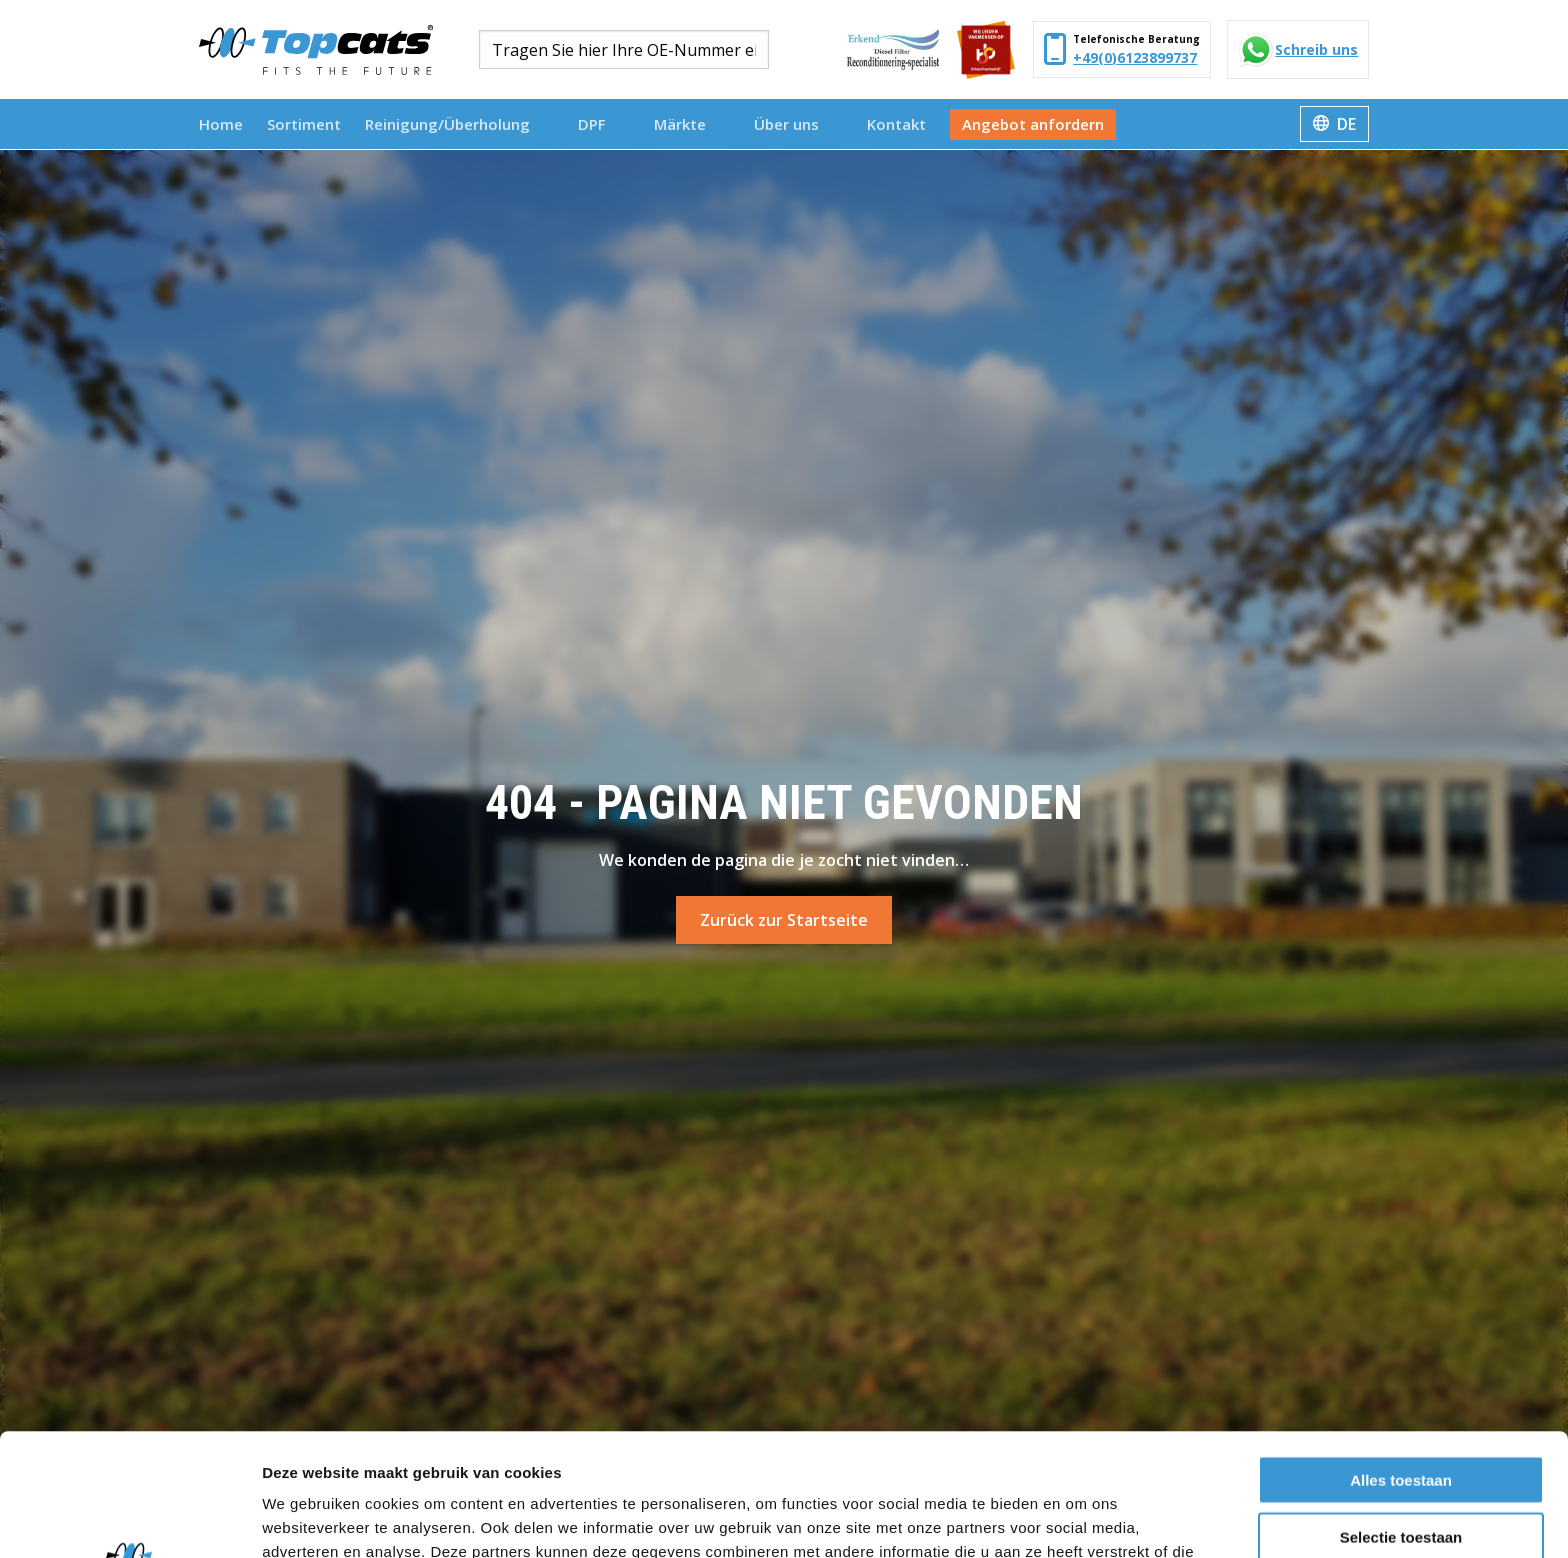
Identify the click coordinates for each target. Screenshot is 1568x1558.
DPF (601, 124)
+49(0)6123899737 (1135, 57)
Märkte (689, 124)
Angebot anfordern (1033, 124)
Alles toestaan (1401, 1357)
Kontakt (896, 124)
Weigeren (1400, 1470)
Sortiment (304, 124)
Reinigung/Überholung (456, 124)
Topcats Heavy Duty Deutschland (316, 50)
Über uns (795, 124)
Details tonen (1080, 1518)
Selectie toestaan (1401, 1414)
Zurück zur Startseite (784, 920)
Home (221, 124)
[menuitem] (221, 124)
